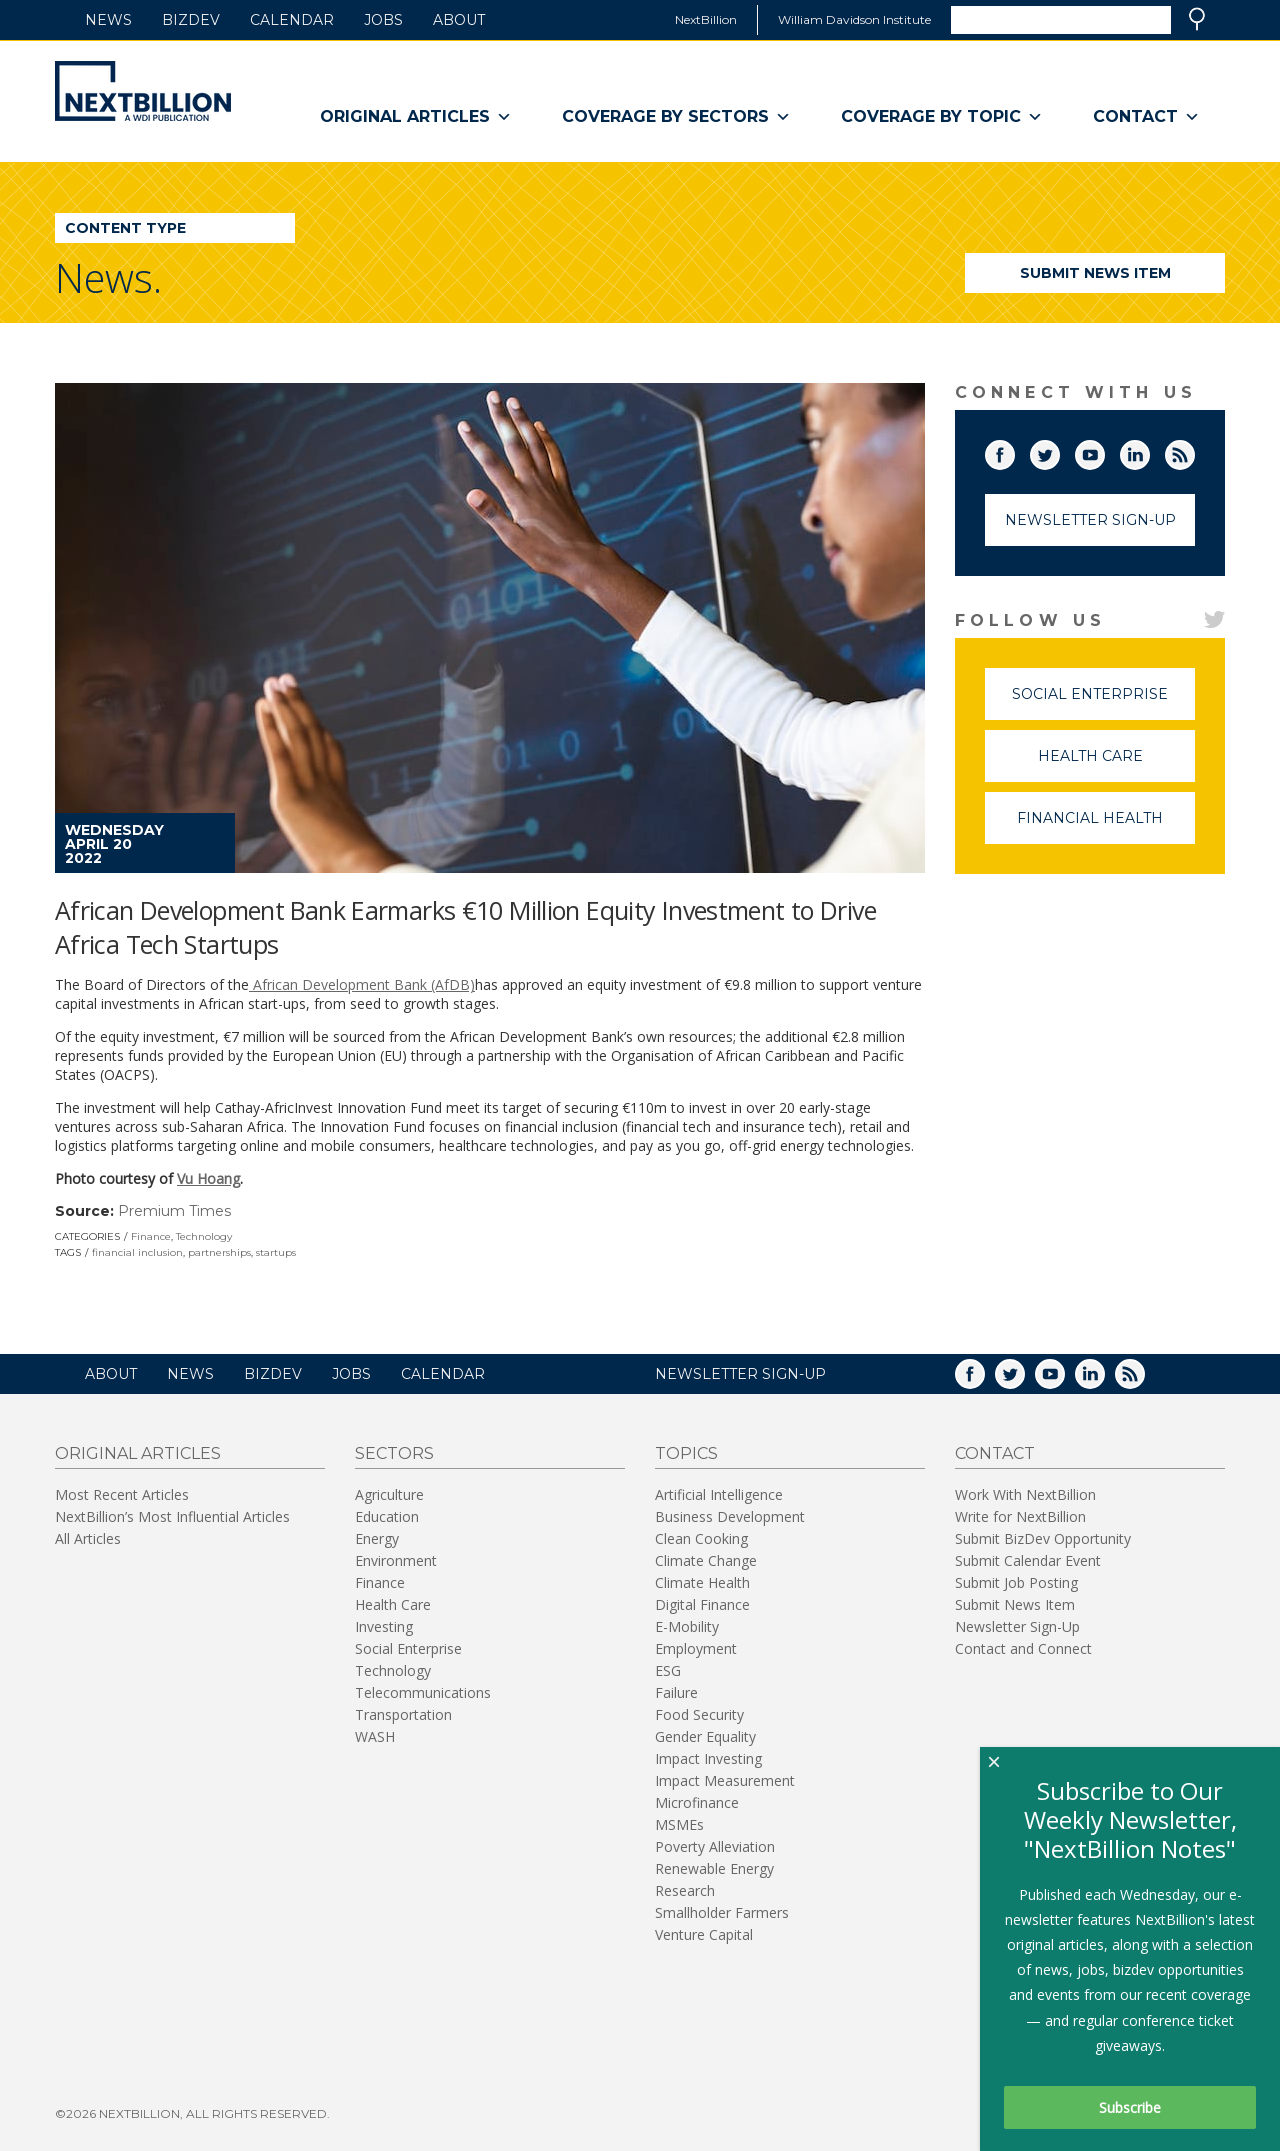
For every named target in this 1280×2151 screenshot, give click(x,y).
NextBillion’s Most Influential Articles (172, 1516)
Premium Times (174, 1211)
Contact (1146, 117)
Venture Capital (704, 1934)
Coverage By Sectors (676, 117)
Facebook (1014, 451)
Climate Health (702, 1582)
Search (1197, 19)
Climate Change (706, 1560)
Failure (676, 1692)
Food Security (699, 1714)
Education (387, 1516)
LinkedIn (1149, 451)
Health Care (1117, 764)
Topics (686, 1453)
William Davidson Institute (854, 19)
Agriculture (389, 1494)
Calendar (292, 20)
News (108, 20)
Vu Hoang (208, 1178)
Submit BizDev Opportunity (1043, 1538)
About (459, 20)
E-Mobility (687, 1626)
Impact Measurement (725, 1780)
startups (276, 1252)
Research (685, 1890)
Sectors (394, 1453)
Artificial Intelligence (719, 1494)
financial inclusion (137, 1252)
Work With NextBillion (1025, 1494)
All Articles (88, 1538)
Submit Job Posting (1016, 1582)
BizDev (191, 20)
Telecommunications (423, 1692)
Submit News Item (1095, 273)
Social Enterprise (1103, 702)
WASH (375, 1736)
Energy (377, 1538)
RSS (1194, 451)
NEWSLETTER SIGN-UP (740, 1374)
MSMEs (679, 1824)
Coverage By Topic (942, 117)
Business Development (730, 1516)
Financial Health (1106, 826)
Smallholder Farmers (722, 1912)
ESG (668, 1670)
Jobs (383, 20)
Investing (384, 1626)
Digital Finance (702, 1604)
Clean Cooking (701, 1538)
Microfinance (697, 1802)
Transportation (403, 1714)
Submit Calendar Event (1028, 1560)
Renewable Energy (714, 1868)
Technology (204, 1236)
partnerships (219, 1252)
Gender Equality (705, 1736)
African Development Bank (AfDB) (362, 984)
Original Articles (416, 117)
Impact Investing (708, 1758)
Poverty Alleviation (715, 1846)
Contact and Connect (1023, 1648)
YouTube (1104, 451)
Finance (151, 1236)
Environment (396, 1560)
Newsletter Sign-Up (1090, 520)
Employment (696, 1648)
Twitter (1059, 451)
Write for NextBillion (1020, 1516)
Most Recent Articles (122, 1494)
